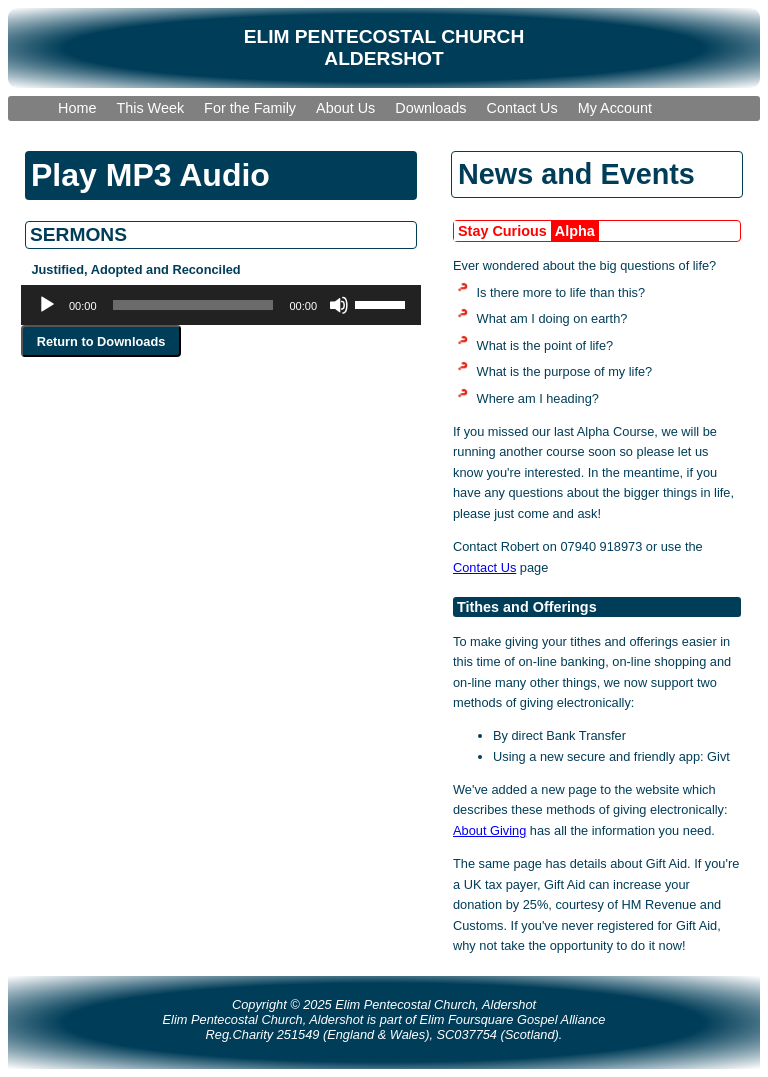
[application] (221, 305)
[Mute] (339, 305)
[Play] (47, 305)
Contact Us (484, 567)
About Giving (489, 830)
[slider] (193, 305)
